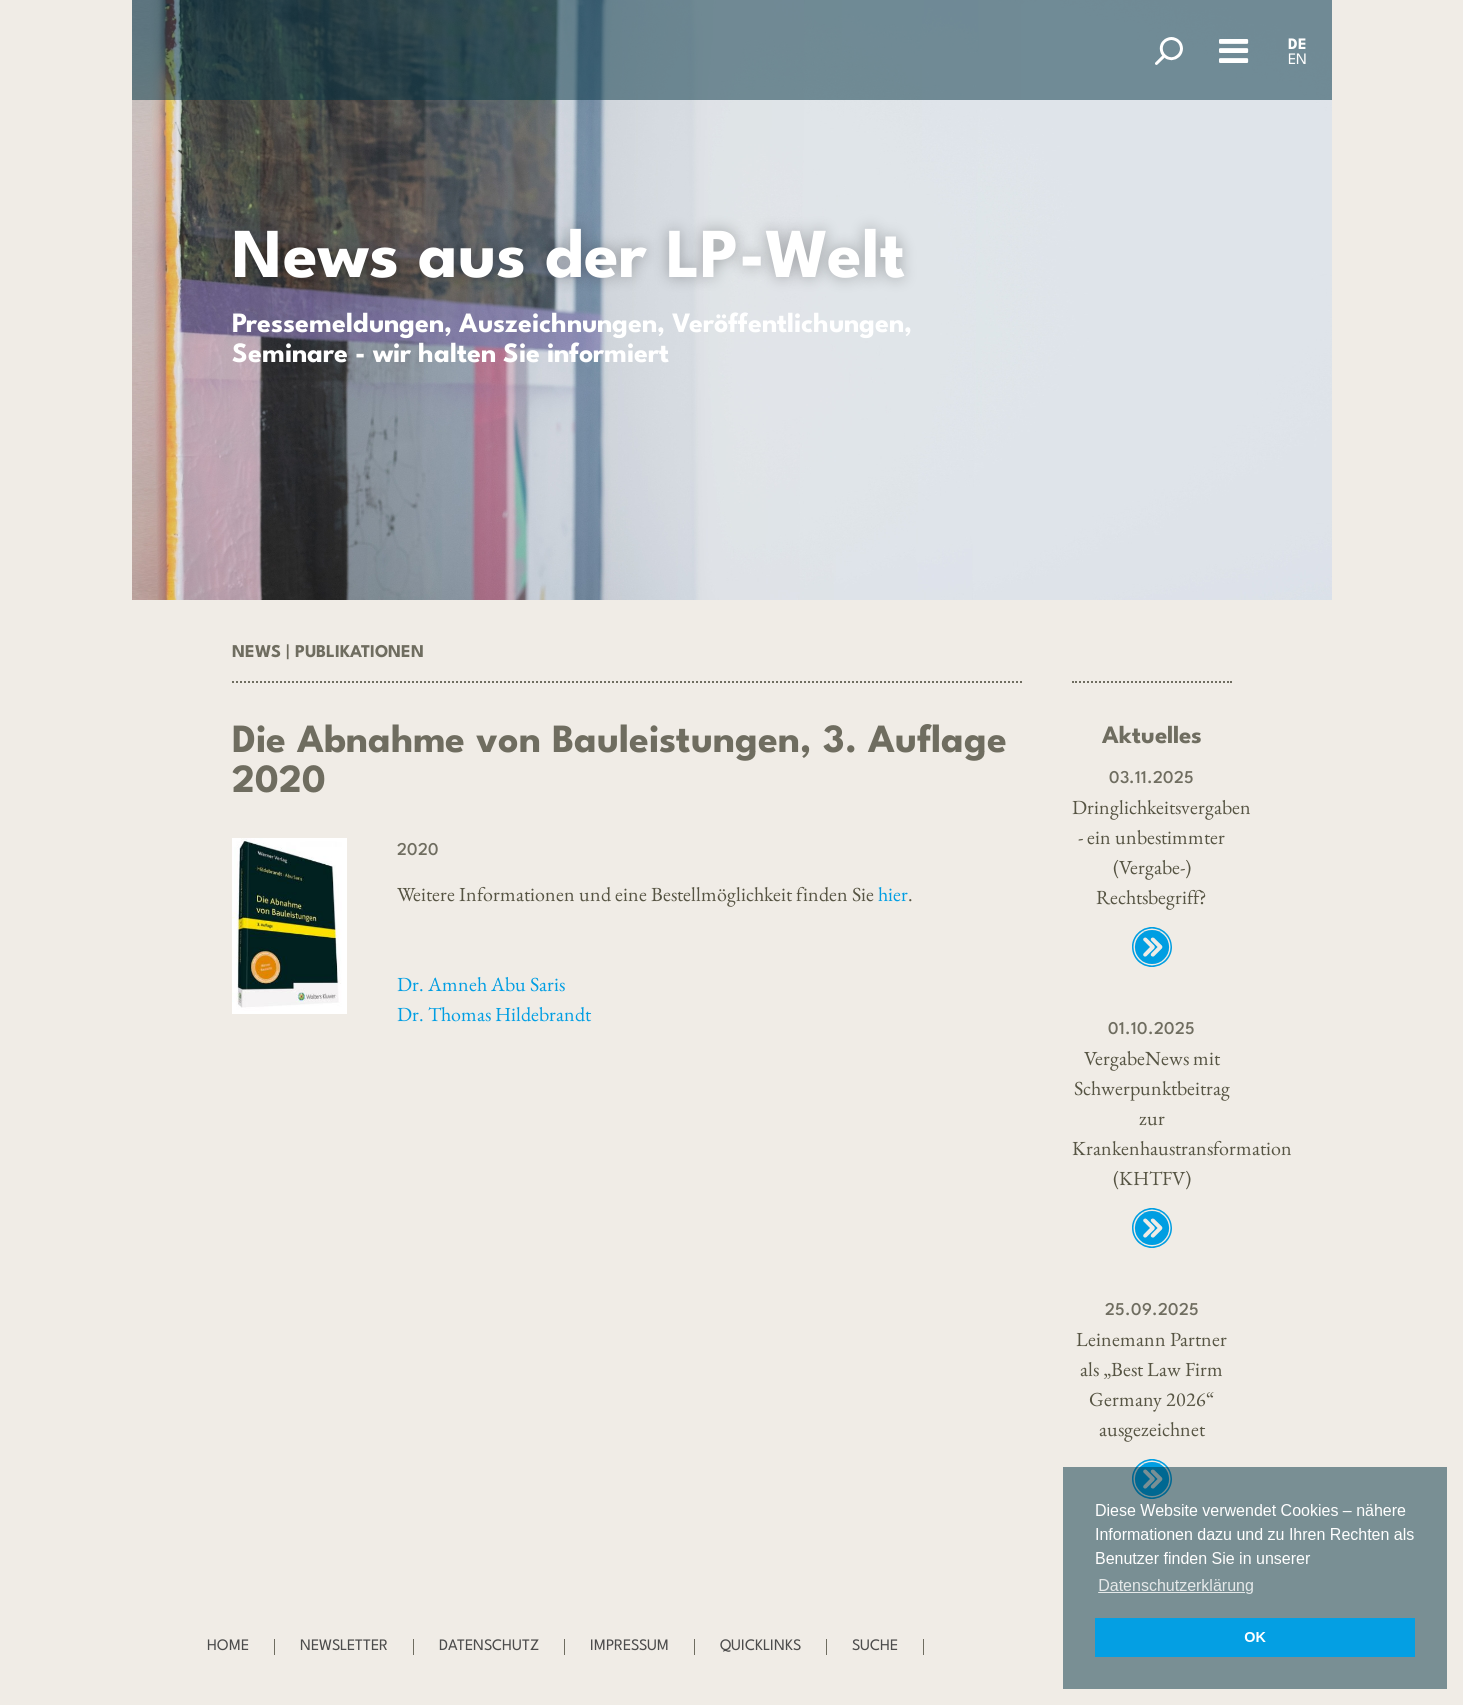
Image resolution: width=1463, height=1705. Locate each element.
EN (1297, 60)
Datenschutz (489, 1646)
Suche (875, 1646)
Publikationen (359, 652)
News (256, 652)
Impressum (629, 1646)
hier (893, 894)
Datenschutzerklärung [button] (1176, 1585)
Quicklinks (760, 1646)
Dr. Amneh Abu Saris (481, 984)
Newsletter (344, 1646)
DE (1297, 45)
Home (228, 1646)
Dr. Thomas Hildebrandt (494, 1014)
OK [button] (1255, 1637)
